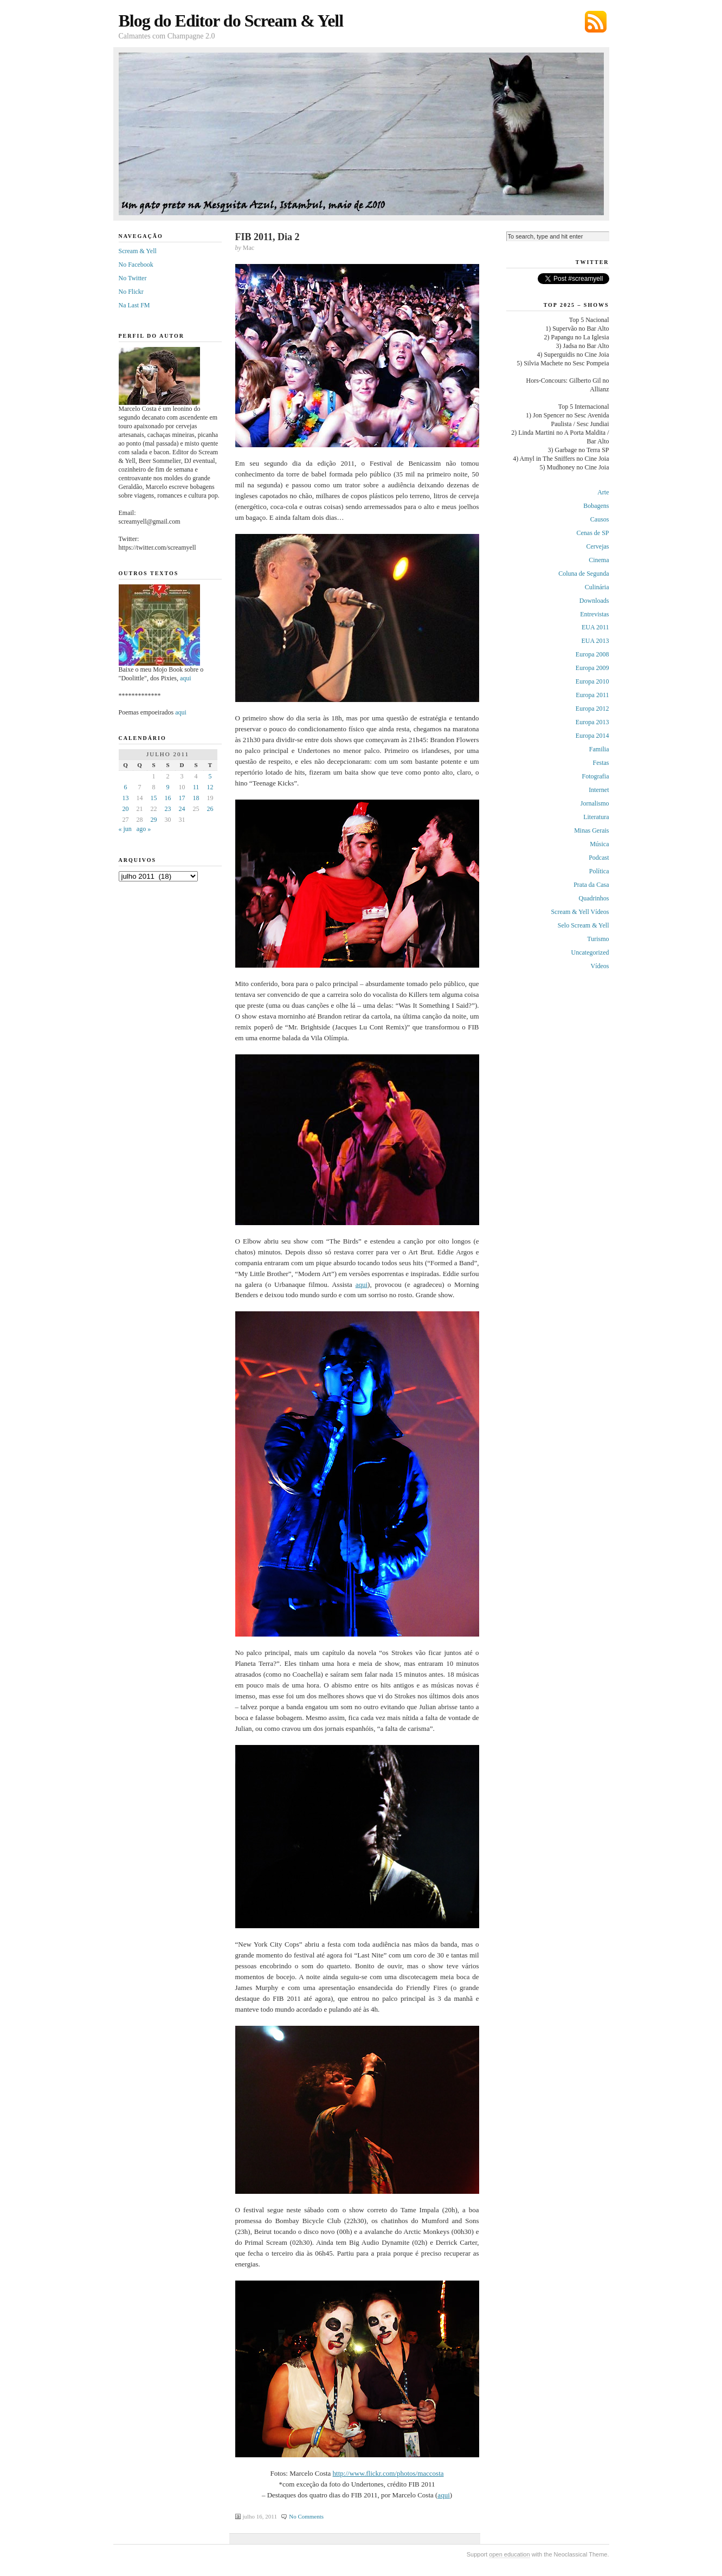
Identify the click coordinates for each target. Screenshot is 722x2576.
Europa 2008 (592, 654)
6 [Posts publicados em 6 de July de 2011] (125, 787)
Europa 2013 (592, 722)
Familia (599, 749)
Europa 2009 (592, 668)
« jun (125, 829)
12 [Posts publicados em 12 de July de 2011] (210, 787)
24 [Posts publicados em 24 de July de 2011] (182, 809)
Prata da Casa (591, 884)
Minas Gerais (591, 830)
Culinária (597, 587)
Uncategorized (590, 952)
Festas (601, 763)
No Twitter (133, 278)
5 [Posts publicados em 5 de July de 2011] (210, 776)
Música (599, 844)
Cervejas (597, 546)
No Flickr (131, 291)
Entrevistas (594, 614)
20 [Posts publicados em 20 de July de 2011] (126, 809)
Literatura (596, 817)
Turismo (598, 939)
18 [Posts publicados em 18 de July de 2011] (196, 798)
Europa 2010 (592, 681)
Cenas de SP (593, 533)
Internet (599, 790)
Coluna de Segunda (583, 573)
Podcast (599, 857)
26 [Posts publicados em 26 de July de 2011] (210, 809)
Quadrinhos (594, 898)
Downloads (594, 600)
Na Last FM (134, 305)
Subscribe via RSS (596, 22)
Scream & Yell (138, 251)
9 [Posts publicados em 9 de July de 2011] (168, 787)
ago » (144, 829)
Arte (603, 492)
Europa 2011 (592, 695)
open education (509, 2554)
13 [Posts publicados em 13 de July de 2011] (126, 798)
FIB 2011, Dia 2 (267, 236)
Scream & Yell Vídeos (580, 912)
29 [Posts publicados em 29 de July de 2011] (154, 819)
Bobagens (596, 506)
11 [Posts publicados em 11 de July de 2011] (196, 787)
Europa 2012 (592, 708)
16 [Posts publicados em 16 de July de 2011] (168, 798)
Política (599, 871)
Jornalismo (595, 803)
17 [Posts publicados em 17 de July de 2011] (182, 798)
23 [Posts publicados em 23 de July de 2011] (168, 809)
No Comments (306, 2516)
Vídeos (600, 966)
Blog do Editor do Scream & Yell (231, 20)
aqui (362, 1284)
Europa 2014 (592, 735)
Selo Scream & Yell (583, 925)
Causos (599, 519)
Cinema (599, 560)
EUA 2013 (595, 641)
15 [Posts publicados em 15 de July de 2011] (154, 798)
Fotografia (595, 776)
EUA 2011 (595, 627)
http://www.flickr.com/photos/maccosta (388, 2473)
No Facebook (136, 264)
